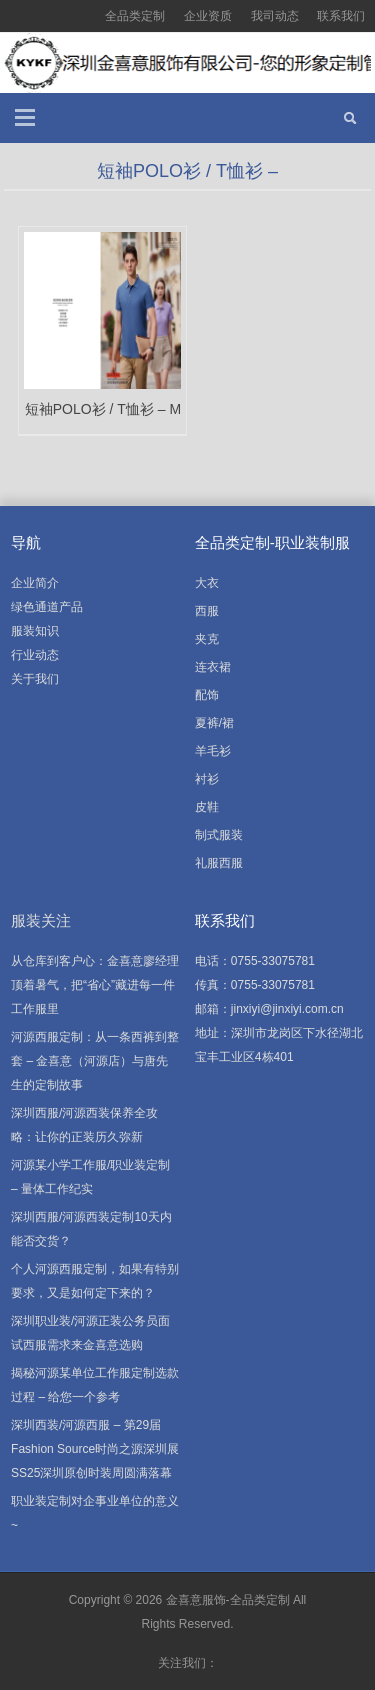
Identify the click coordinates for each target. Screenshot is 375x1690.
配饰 (207, 695)
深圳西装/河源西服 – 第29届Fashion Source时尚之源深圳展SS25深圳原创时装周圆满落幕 (95, 1449)
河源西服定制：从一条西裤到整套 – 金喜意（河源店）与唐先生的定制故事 (95, 1061)
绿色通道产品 (47, 607)
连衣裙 (213, 667)
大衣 (207, 583)
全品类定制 (135, 16)
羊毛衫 (213, 751)
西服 (207, 611)
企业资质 (208, 16)
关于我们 (35, 679)
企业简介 (35, 583)
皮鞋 (207, 807)
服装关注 (41, 920)
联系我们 (341, 16)
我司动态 (275, 16)
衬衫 (207, 779)
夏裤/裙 (214, 723)
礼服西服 (219, 863)
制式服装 (219, 835)
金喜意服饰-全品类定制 (228, 1600)
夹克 (207, 639)
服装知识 (35, 631)
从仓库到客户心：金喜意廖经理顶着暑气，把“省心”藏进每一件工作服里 (95, 985)
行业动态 (35, 655)
